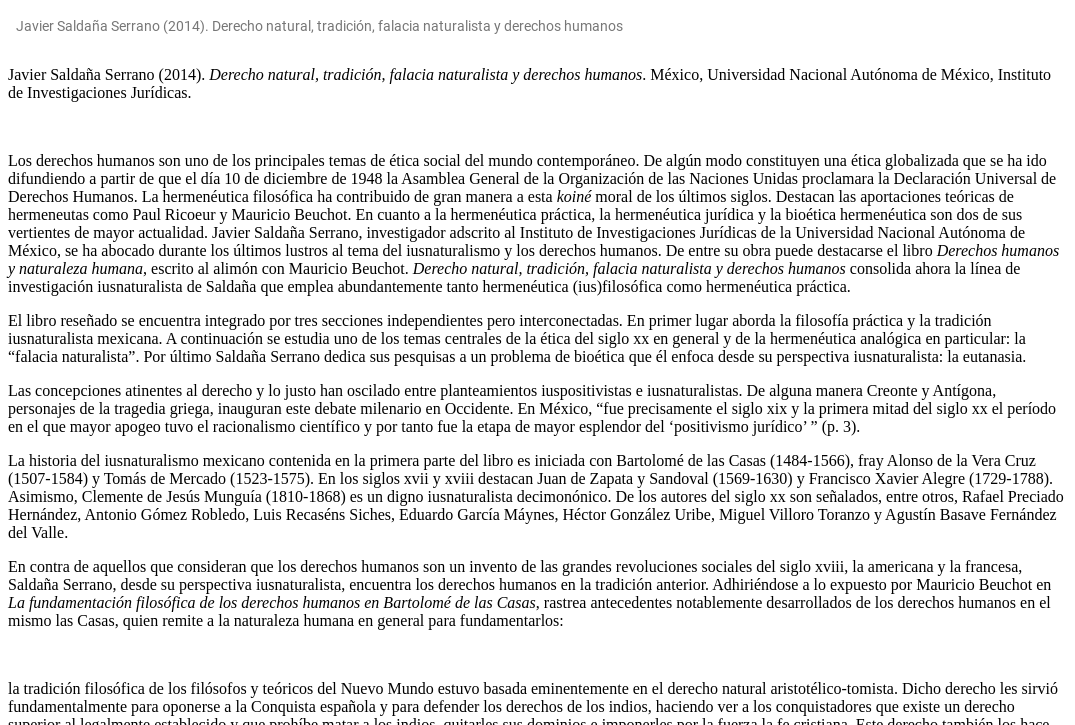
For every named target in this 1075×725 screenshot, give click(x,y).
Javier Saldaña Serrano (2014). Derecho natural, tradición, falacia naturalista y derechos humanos (319, 26)
